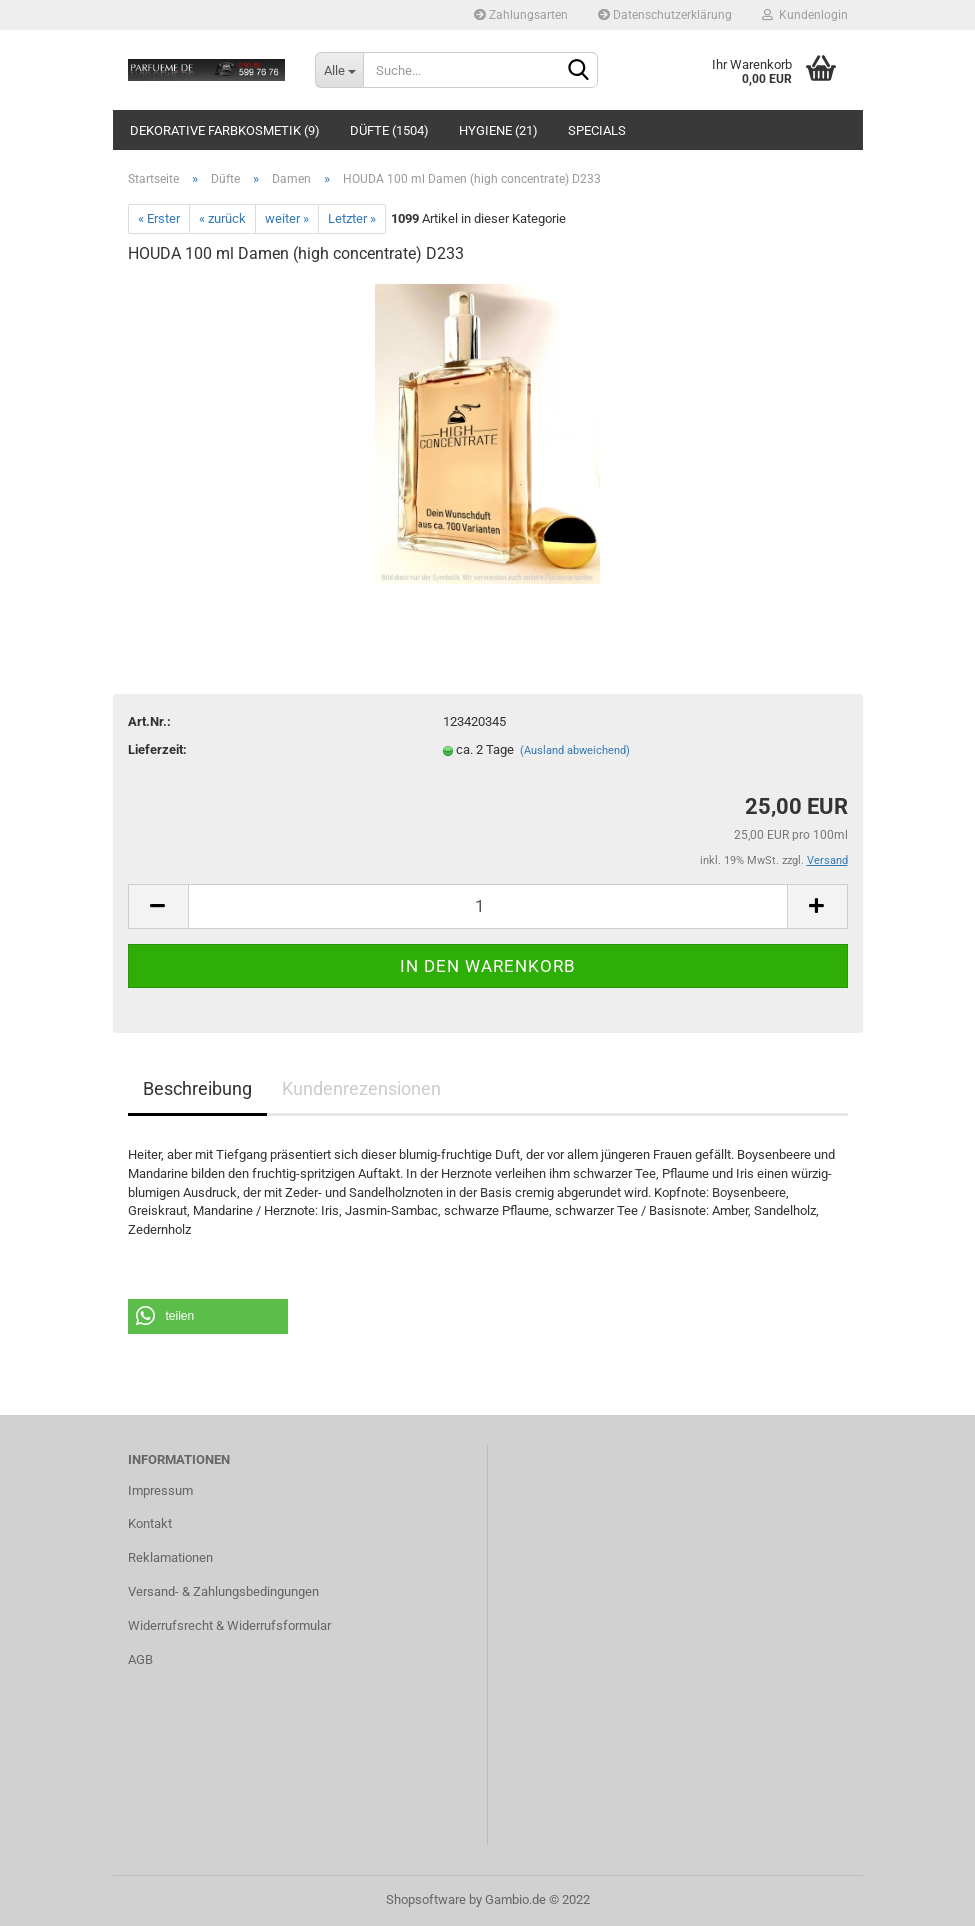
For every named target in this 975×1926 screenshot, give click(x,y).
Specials (597, 130)
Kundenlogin (805, 15)
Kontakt (150, 1523)
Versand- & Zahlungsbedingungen (223, 1591)
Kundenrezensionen (361, 1088)
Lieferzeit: (157, 749)
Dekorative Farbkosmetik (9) (225, 130)
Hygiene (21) (498, 130)
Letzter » (352, 218)
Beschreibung (197, 1088)
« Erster (159, 218)
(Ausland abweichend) (575, 750)
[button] (208, 1316)
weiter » (287, 218)
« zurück (222, 218)
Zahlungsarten (521, 15)
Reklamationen (170, 1557)
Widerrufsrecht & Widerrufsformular (229, 1625)
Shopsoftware (426, 1899)
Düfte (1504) (389, 130)
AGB (140, 1659)
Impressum (160, 1490)
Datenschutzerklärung (665, 15)
